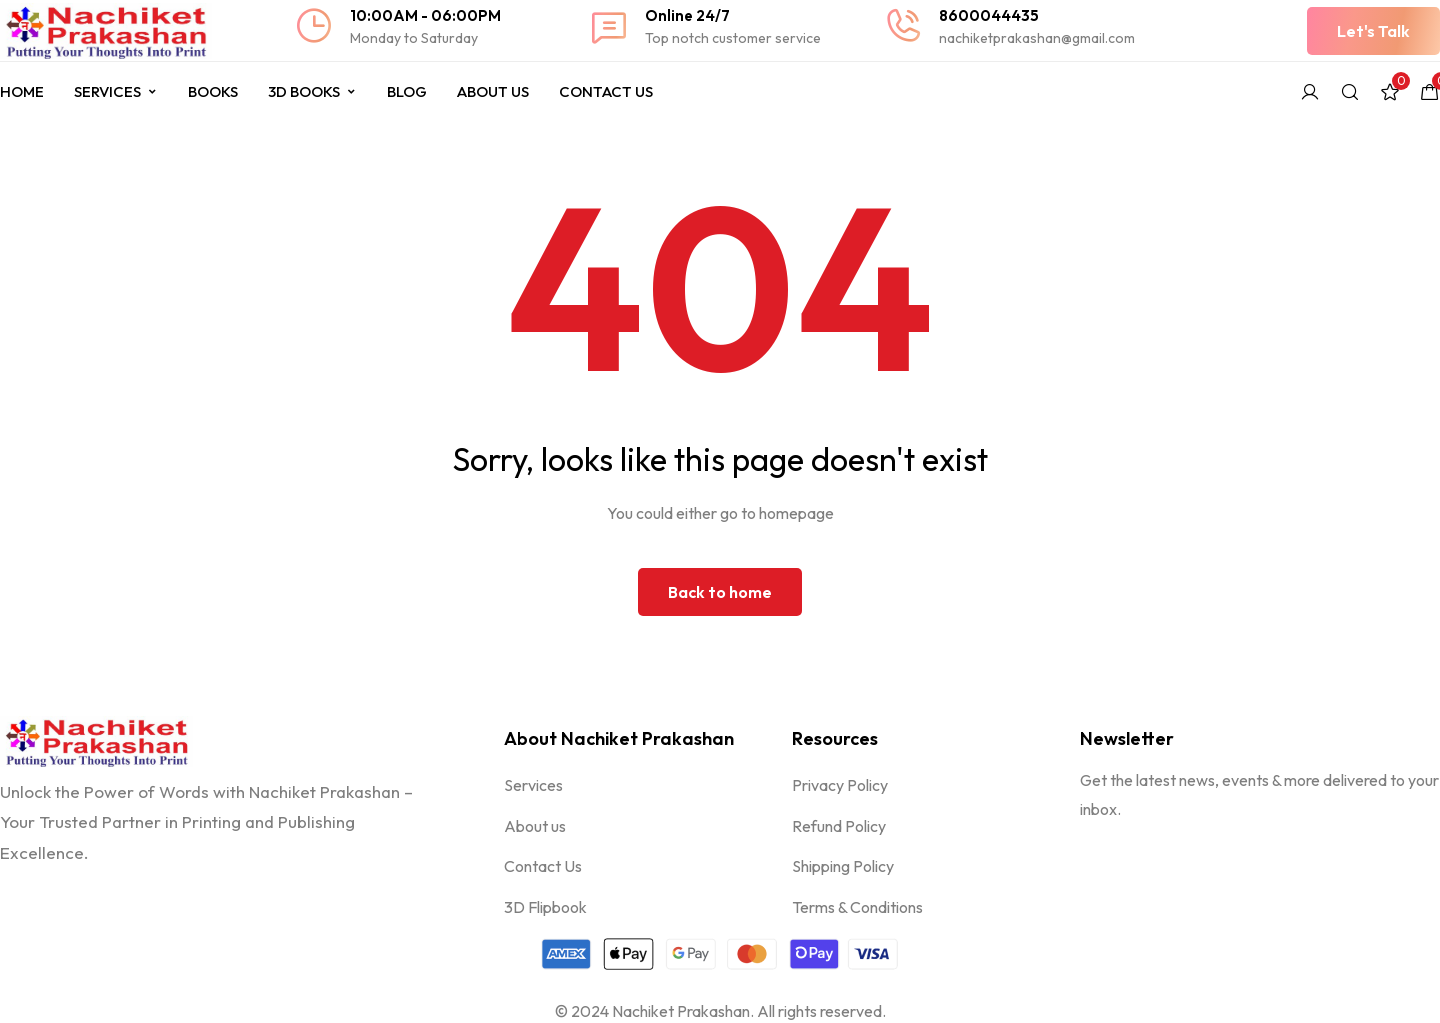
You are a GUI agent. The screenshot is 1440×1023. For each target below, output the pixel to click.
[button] (1373, 31)
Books (213, 91)
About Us (493, 91)
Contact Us (606, 91)
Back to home (720, 592)
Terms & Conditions (857, 907)
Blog (407, 91)
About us (535, 826)
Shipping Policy (843, 866)
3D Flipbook (545, 907)
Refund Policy (839, 826)
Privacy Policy (840, 785)
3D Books (312, 91)
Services (116, 91)
